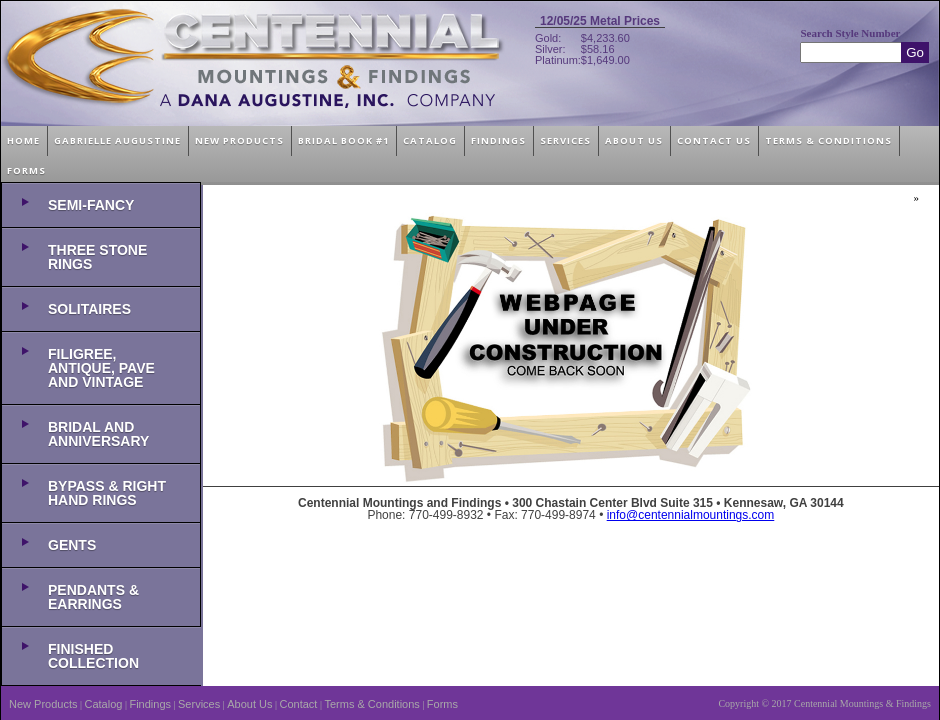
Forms (442, 704)
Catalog (104, 704)
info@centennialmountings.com (691, 515)
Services (199, 704)
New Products (43, 704)
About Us (249, 704)
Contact (299, 704)
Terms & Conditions (371, 704)
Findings (150, 704)
